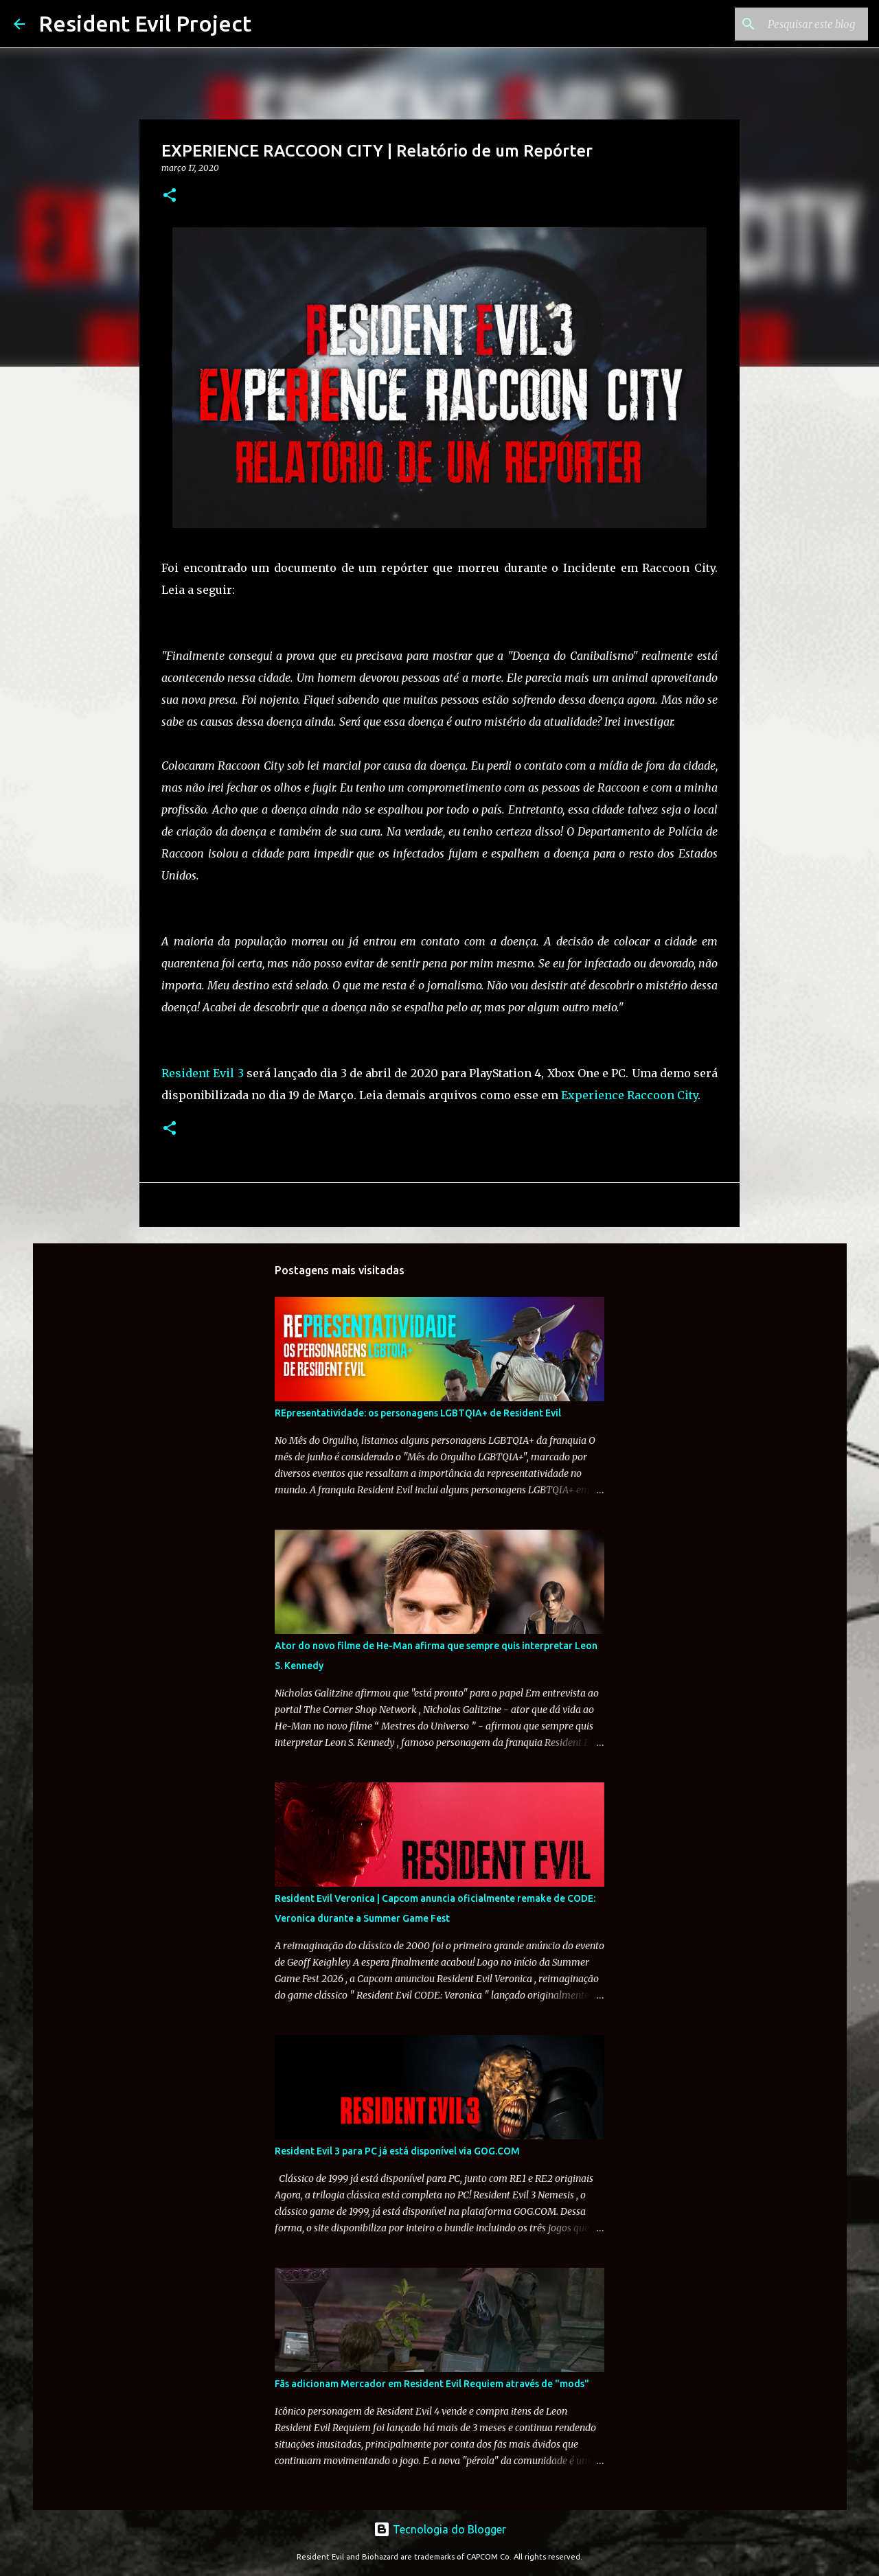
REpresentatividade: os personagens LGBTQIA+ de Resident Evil (418, 1412)
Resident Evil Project (144, 23)
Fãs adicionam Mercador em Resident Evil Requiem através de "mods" (432, 2383)
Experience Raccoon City (629, 1095)
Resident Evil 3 (202, 1073)
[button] (169, 196)
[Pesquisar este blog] (796, 24)
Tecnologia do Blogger (440, 2529)
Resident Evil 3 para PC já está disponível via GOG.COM (397, 2151)
